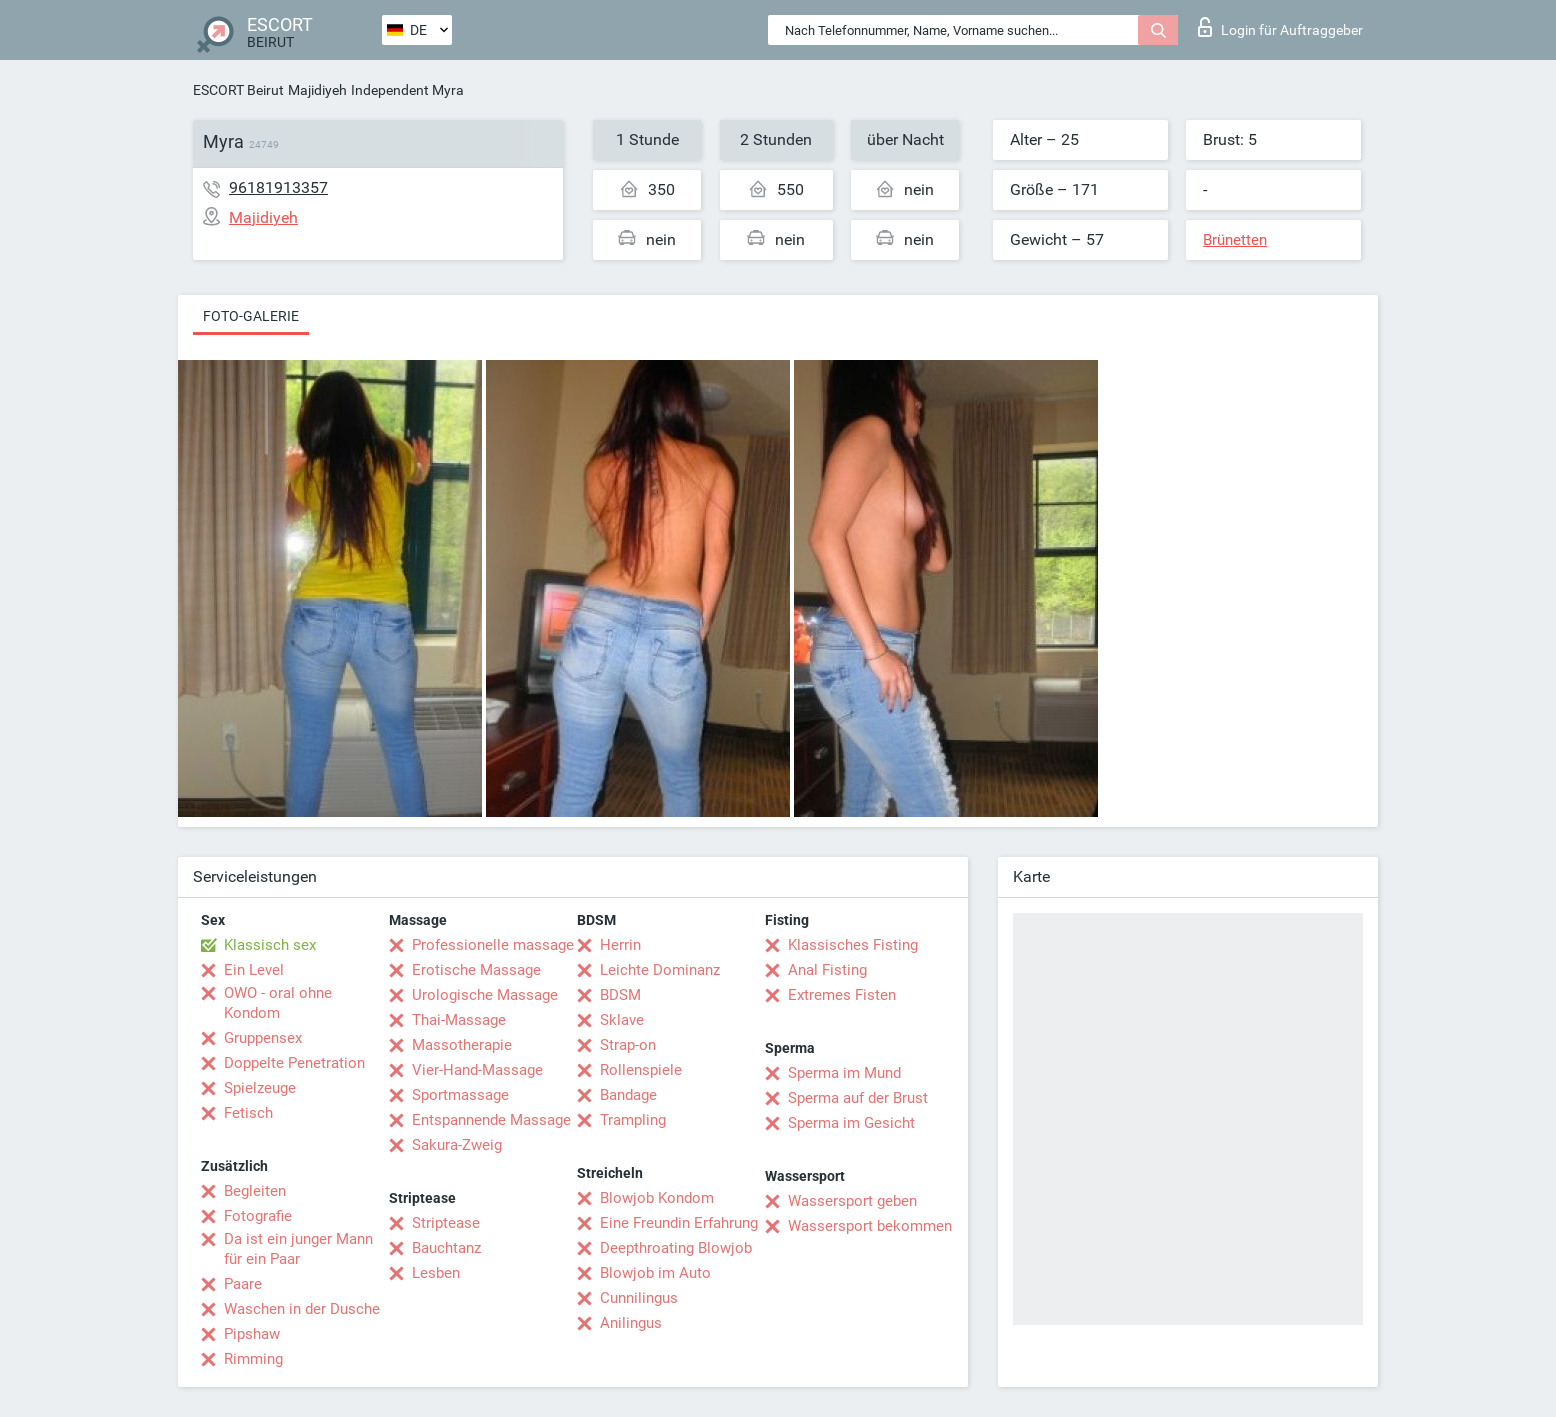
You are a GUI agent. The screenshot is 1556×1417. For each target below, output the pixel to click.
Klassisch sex (270, 945)
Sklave (622, 1020)
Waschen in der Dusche (302, 1309)
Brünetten (1235, 240)
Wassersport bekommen (870, 1226)
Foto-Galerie (251, 316)
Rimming (253, 1359)
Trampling (633, 1120)
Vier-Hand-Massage (477, 1070)
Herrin (620, 945)
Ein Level (254, 970)
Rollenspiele (641, 1070)
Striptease (446, 1223)
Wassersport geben (852, 1201)
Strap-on (628, 1045)
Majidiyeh (317, 90)
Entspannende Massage (491, 1120)
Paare (243, 1284)
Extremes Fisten (842, 995)
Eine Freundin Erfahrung (679, 1223)
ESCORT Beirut (238, 90)
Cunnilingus (639, 1298)
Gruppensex (263, 1038)
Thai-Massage (459, 1020)
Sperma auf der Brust (858, 1098)
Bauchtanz (446, 1248)
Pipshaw (252, 1334)
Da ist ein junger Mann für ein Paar (298, 1249)
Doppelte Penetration (294, 1063)
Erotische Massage (476, 970)
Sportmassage (460, 1095)
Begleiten (255, 1191)
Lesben (436, 1273)
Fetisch (248, 1113)
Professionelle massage (493, 945)
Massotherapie (462, 1045)
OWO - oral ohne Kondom (278, 1003)
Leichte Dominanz (660, 970)
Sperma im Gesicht (851, 1123)
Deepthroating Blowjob (676, 1248)
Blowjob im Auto (655, 1273)
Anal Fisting (827, 970)
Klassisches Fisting (853, 945)
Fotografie (258, 1216)
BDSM (620, 995)
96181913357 (278, 187)
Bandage (628, 1095)
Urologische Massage (485, 995)
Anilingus (631, 1323)
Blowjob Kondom (657, 1198)
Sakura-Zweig (457, 1145)
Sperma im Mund (844, 1073)
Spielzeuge (260, 1088)
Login (1280, 27)
